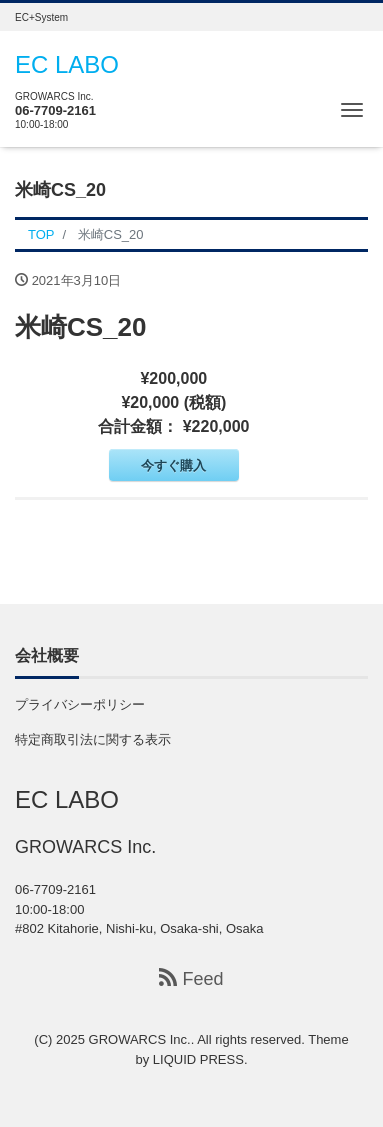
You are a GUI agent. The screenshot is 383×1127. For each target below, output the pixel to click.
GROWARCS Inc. (140, 1039)
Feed (191, 978)
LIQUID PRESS (198, 1059)
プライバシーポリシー (80, 704)
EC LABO (67, 64)
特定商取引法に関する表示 (93, 739)
